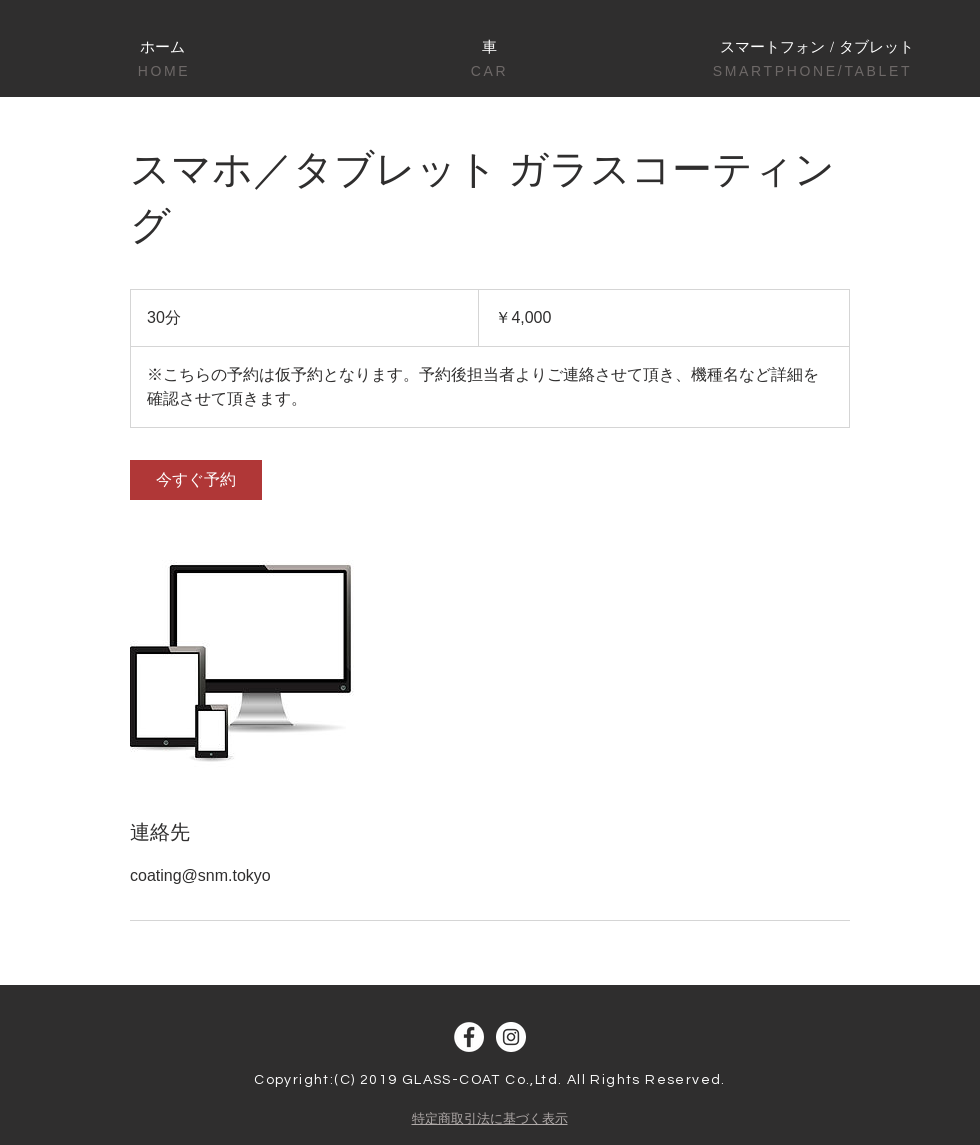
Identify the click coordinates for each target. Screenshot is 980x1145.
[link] (196, 480)
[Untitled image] (246, 660)
